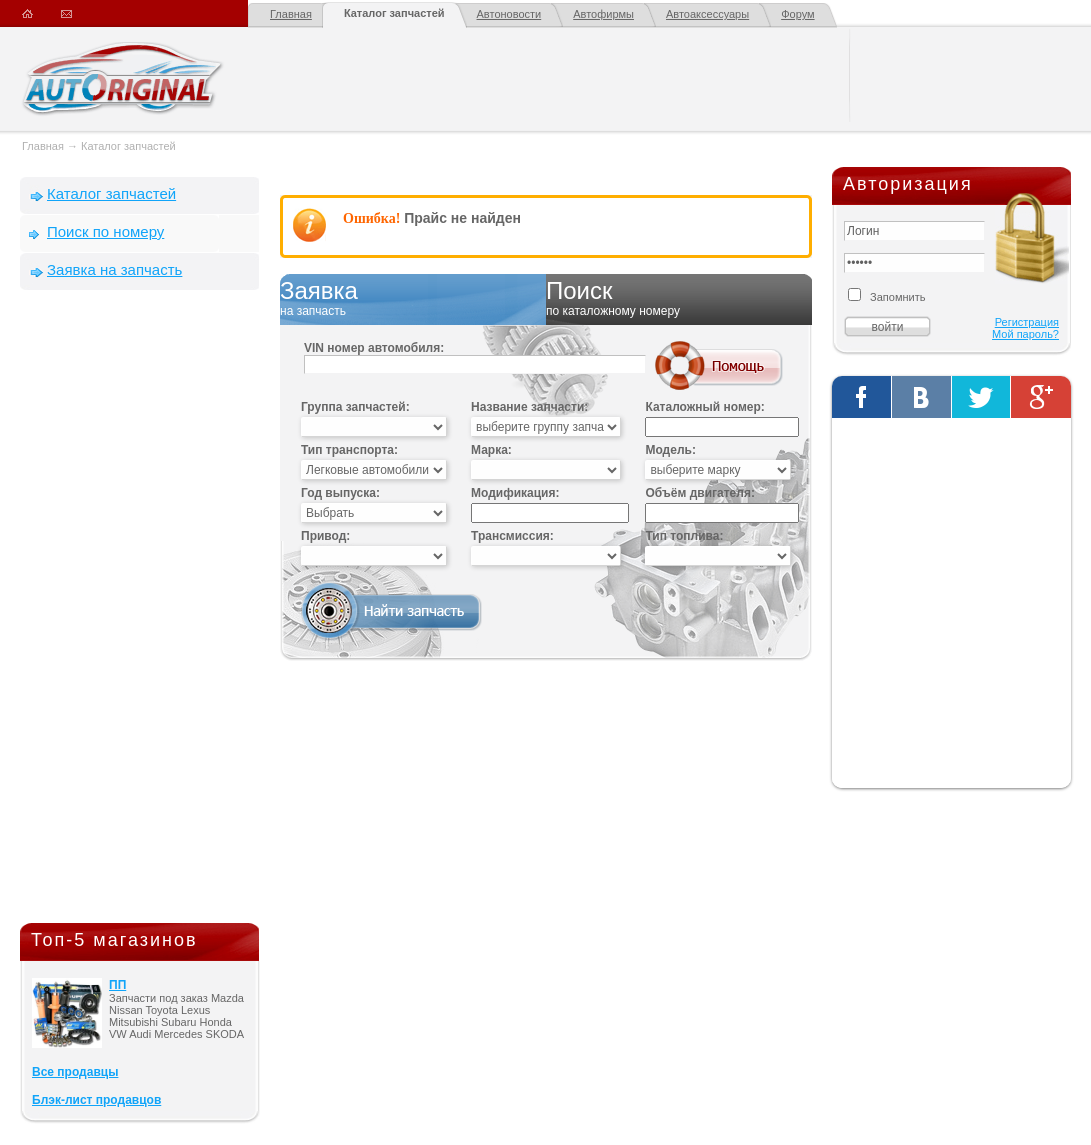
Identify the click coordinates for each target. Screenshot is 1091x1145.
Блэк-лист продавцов (96, 1100)
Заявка (413, 299)
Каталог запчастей (394, 13)
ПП (117, 985)
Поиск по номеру (105, 231)
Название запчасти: (529, 407)
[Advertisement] (140, 611)
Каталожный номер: (704, 407)
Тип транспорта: (349, 450)
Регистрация (1027, 322)
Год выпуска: (340, 493)
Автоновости (509, 14)
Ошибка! (371, 218)
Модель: (670, 450)
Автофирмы (603, 14)
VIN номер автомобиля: (374, 348)
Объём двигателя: (699, 493)
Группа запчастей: (355, 407)
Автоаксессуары (707, 14)
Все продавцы (75, 1072)
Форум (797, 14)
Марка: (491, 450)
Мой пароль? (1025, 334)
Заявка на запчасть (114, 269)
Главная (291, 14)
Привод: (325, 536)
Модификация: (515, 493)
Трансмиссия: (512, 536)
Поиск (679, 299)
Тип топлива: (684, 536)
